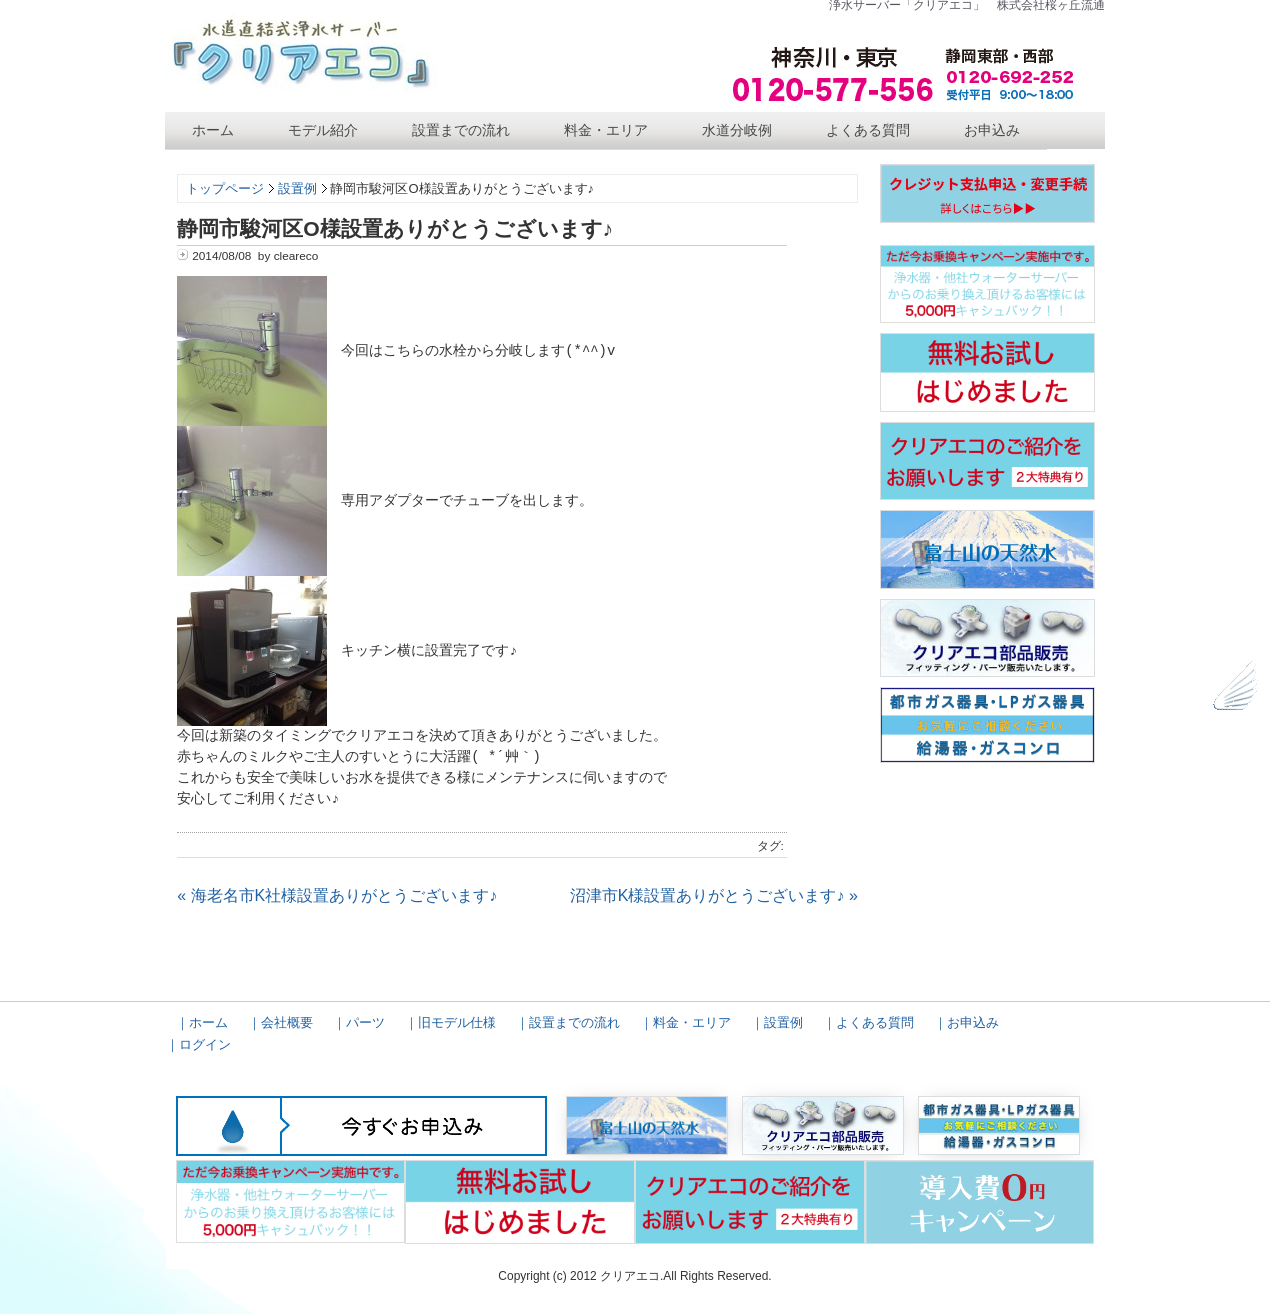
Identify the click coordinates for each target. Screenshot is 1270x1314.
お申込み (992, 130)
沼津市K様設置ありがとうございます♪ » (714, 895)
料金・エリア (606, 130)
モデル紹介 (323, 130)
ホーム (213, 130)
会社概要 (287, 1022)
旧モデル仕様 (457, 1022)
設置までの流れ (461, 130)
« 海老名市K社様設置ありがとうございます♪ (337, 895)
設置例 (297, 188)
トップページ (225, 188)
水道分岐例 (737, 130)
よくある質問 (868, 130)
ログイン (205, 1044)
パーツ (365, 1022)
